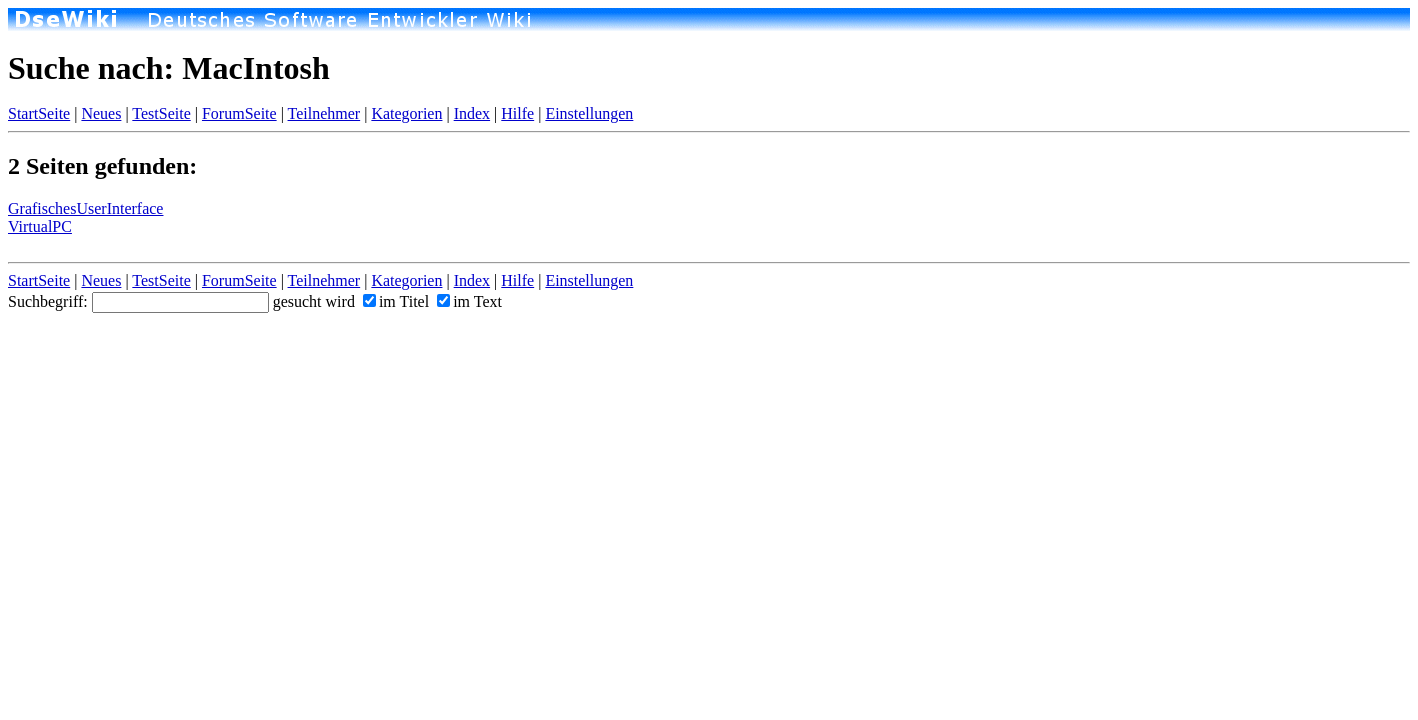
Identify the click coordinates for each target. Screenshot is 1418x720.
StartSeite (39, 113)
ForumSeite (239, 113)
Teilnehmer (324, 113)
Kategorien (406, 113)
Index (472, 113)
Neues (101, 113)
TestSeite (161, 113)
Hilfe (517, 113)
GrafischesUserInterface (85, 208)
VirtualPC (40, 226)
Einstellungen (589, 113)
